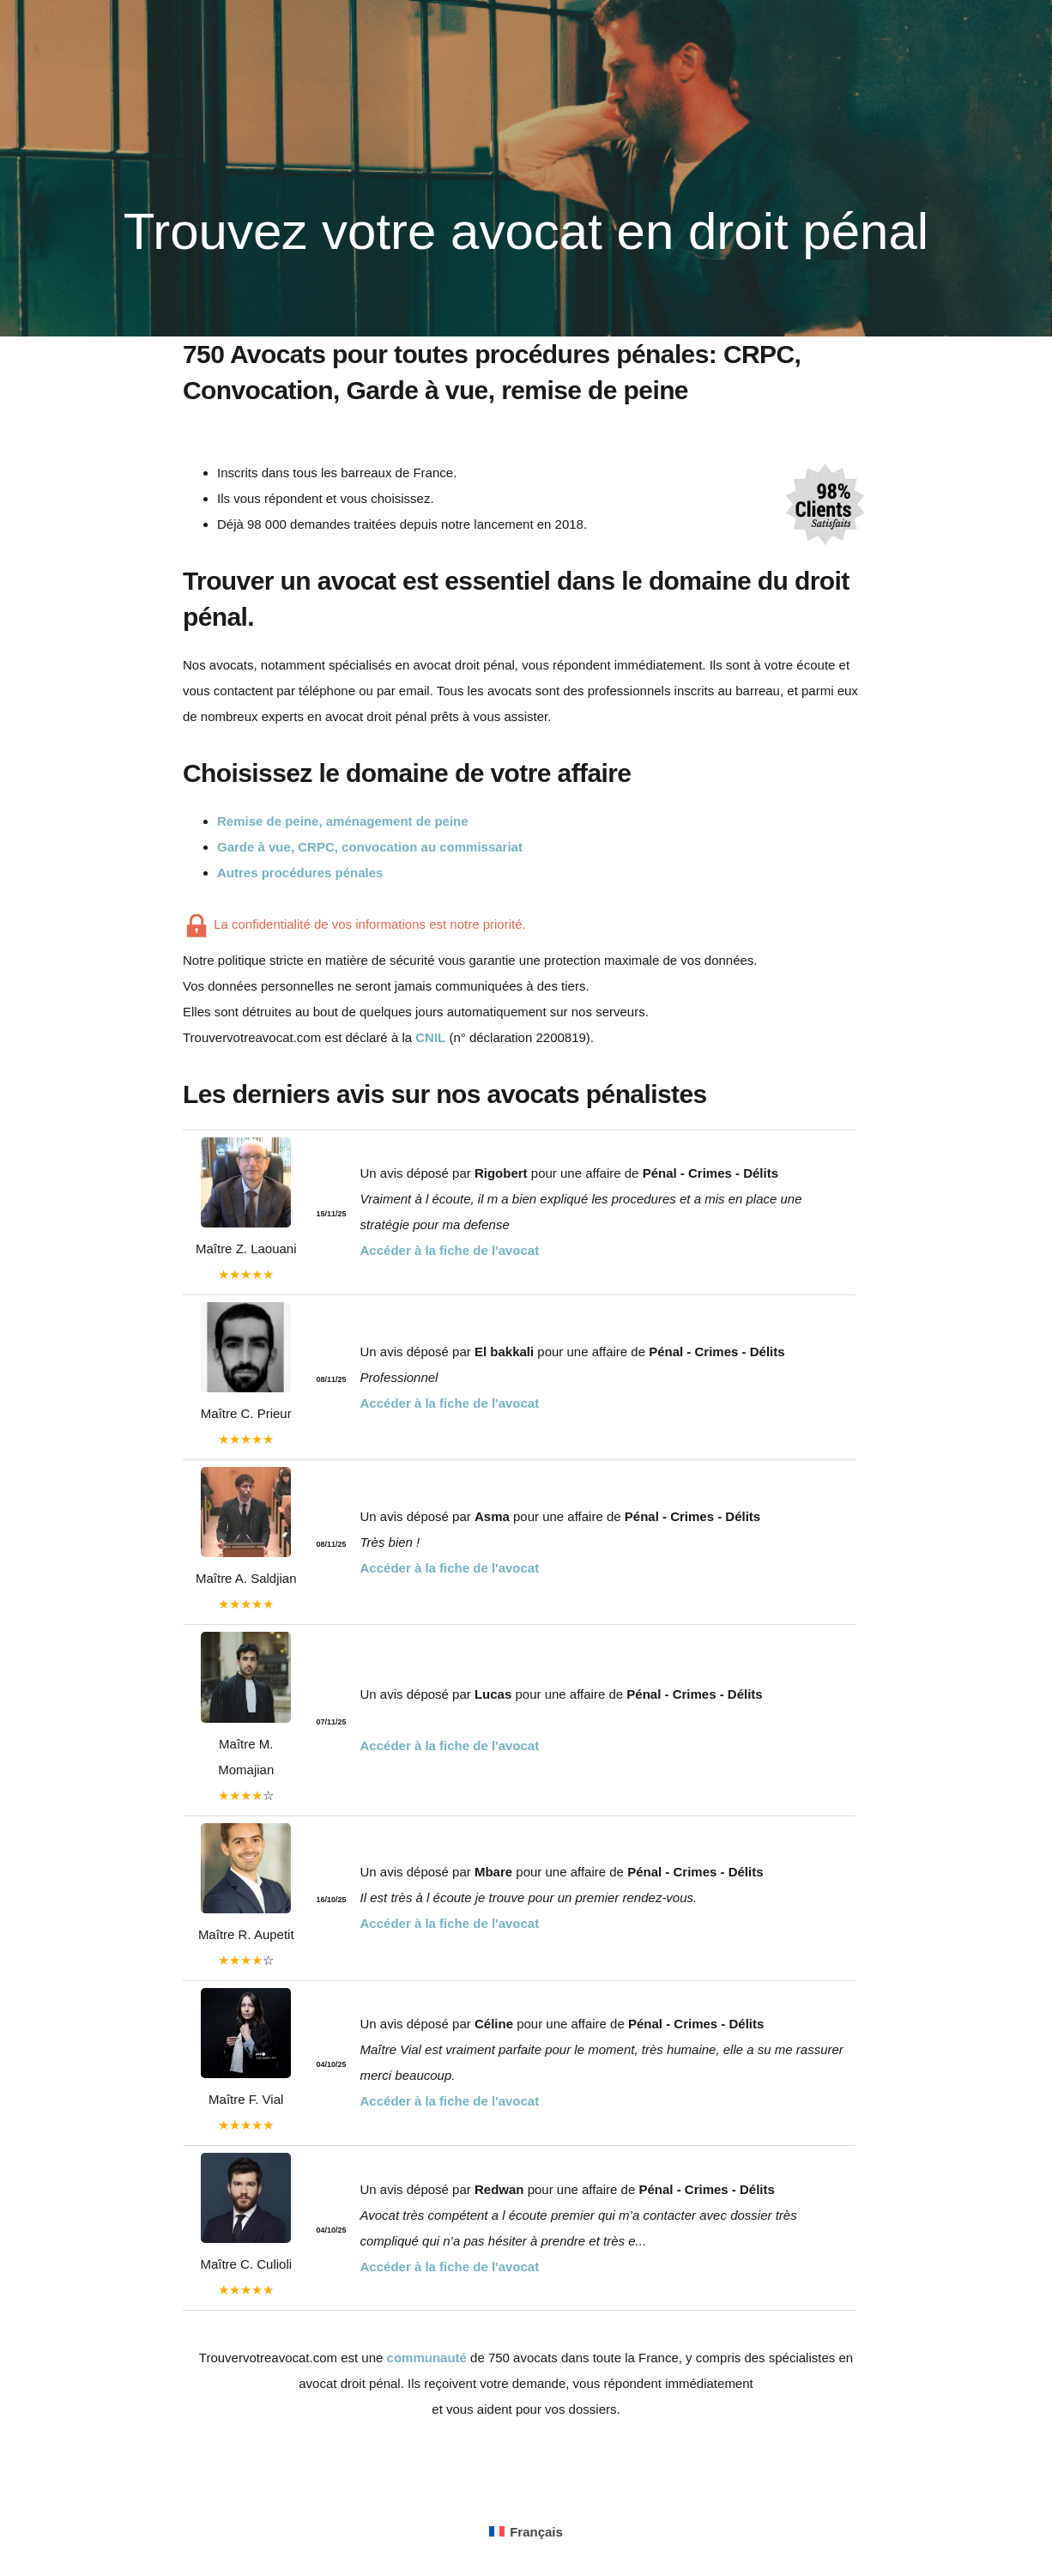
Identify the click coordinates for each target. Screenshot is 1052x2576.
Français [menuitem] (536, 2531)
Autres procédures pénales (300, 872)
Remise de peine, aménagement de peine (343, 821)
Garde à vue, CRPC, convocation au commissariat (370, 846)
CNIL (430, 1037)
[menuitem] (526, 2531)
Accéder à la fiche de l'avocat (450, 1250)
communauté (427, 2357)
